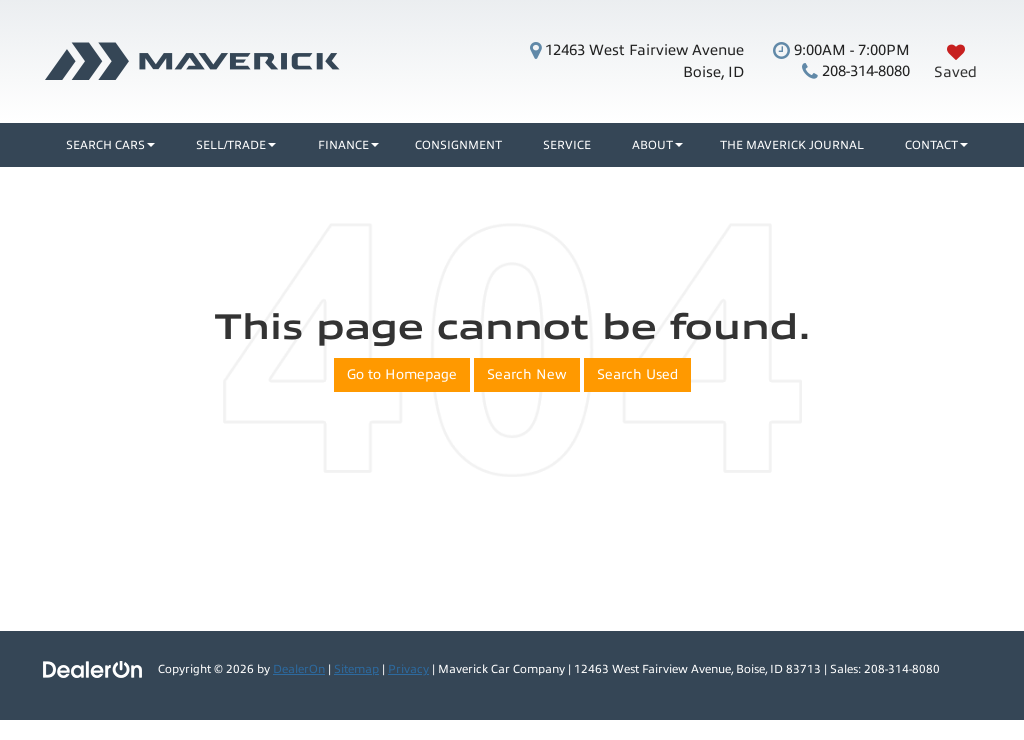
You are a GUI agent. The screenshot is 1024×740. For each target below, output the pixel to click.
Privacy (408, 669)
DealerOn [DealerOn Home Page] (299, 669)
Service (567, 145)
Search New (527, 374)
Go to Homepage (402, 374)
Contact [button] (931, 145)
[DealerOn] (93, 668)
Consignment (458, 145)
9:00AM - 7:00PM (841, 50)
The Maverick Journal (792, 145)
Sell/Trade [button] (231, 145)
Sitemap (356, 669)
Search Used (637, 374)
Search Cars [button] (105, 145)
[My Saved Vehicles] (955, 61)
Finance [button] (343, 145)
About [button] (652, 145)
